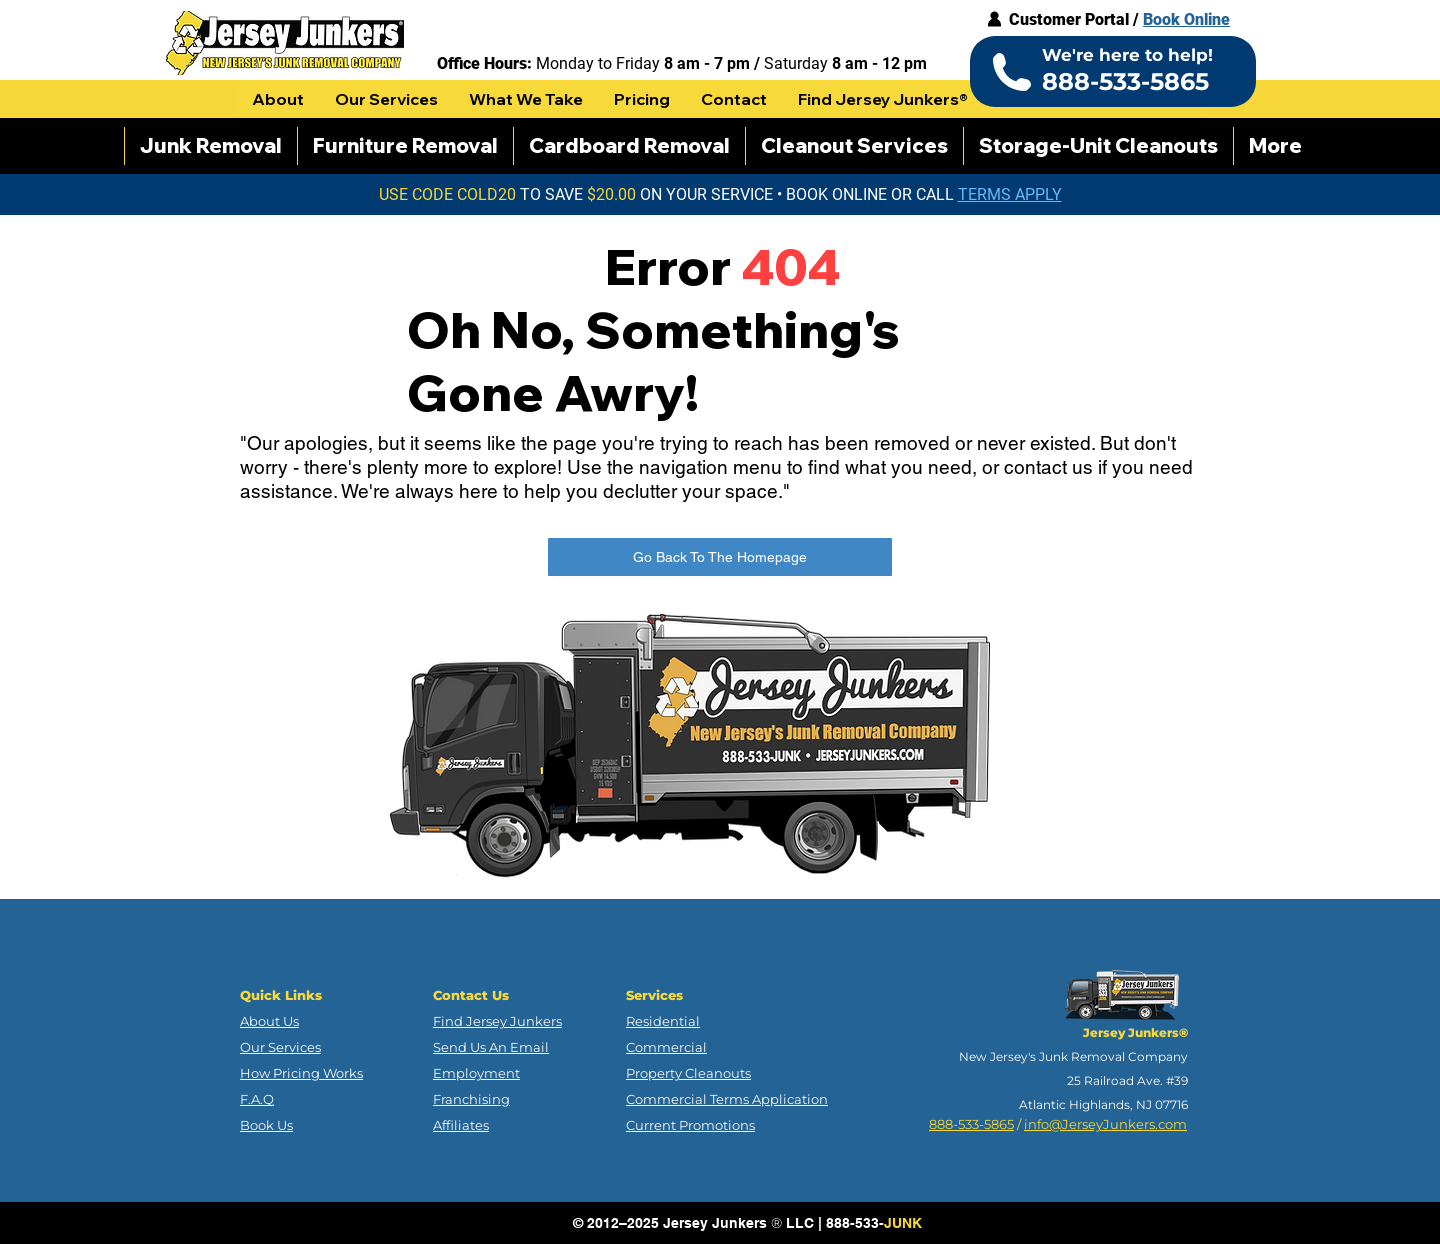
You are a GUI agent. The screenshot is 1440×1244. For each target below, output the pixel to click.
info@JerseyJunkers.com (1105, 1124)
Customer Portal (1069, 19)
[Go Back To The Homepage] (720, 557)
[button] (278, 99)
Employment (476, 1073)
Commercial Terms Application (727, 1099)
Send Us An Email (491, 1047)
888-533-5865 (971, 1124)
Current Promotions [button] (690, 1125)
